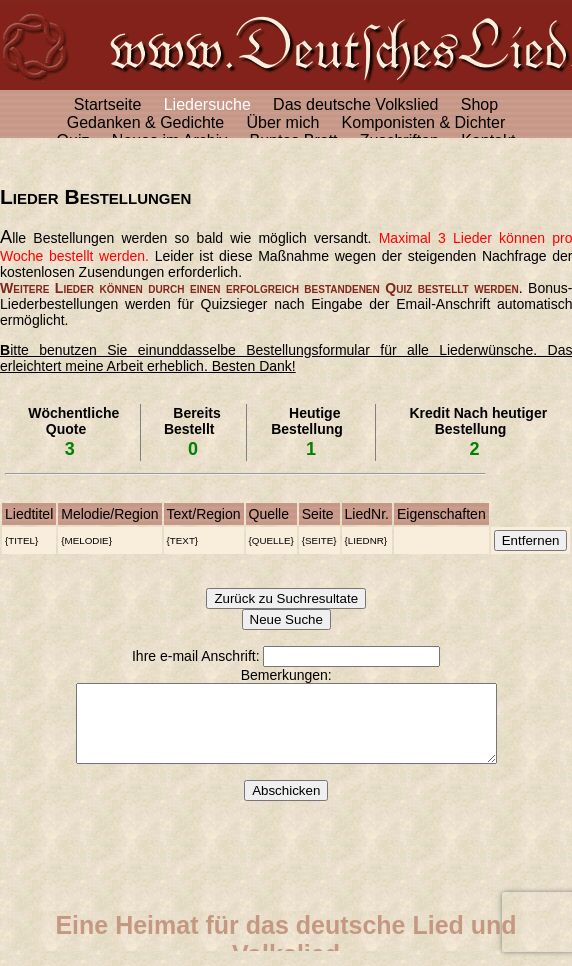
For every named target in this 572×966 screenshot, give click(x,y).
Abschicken (286, 805)
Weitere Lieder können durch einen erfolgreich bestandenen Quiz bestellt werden (259, 288)
